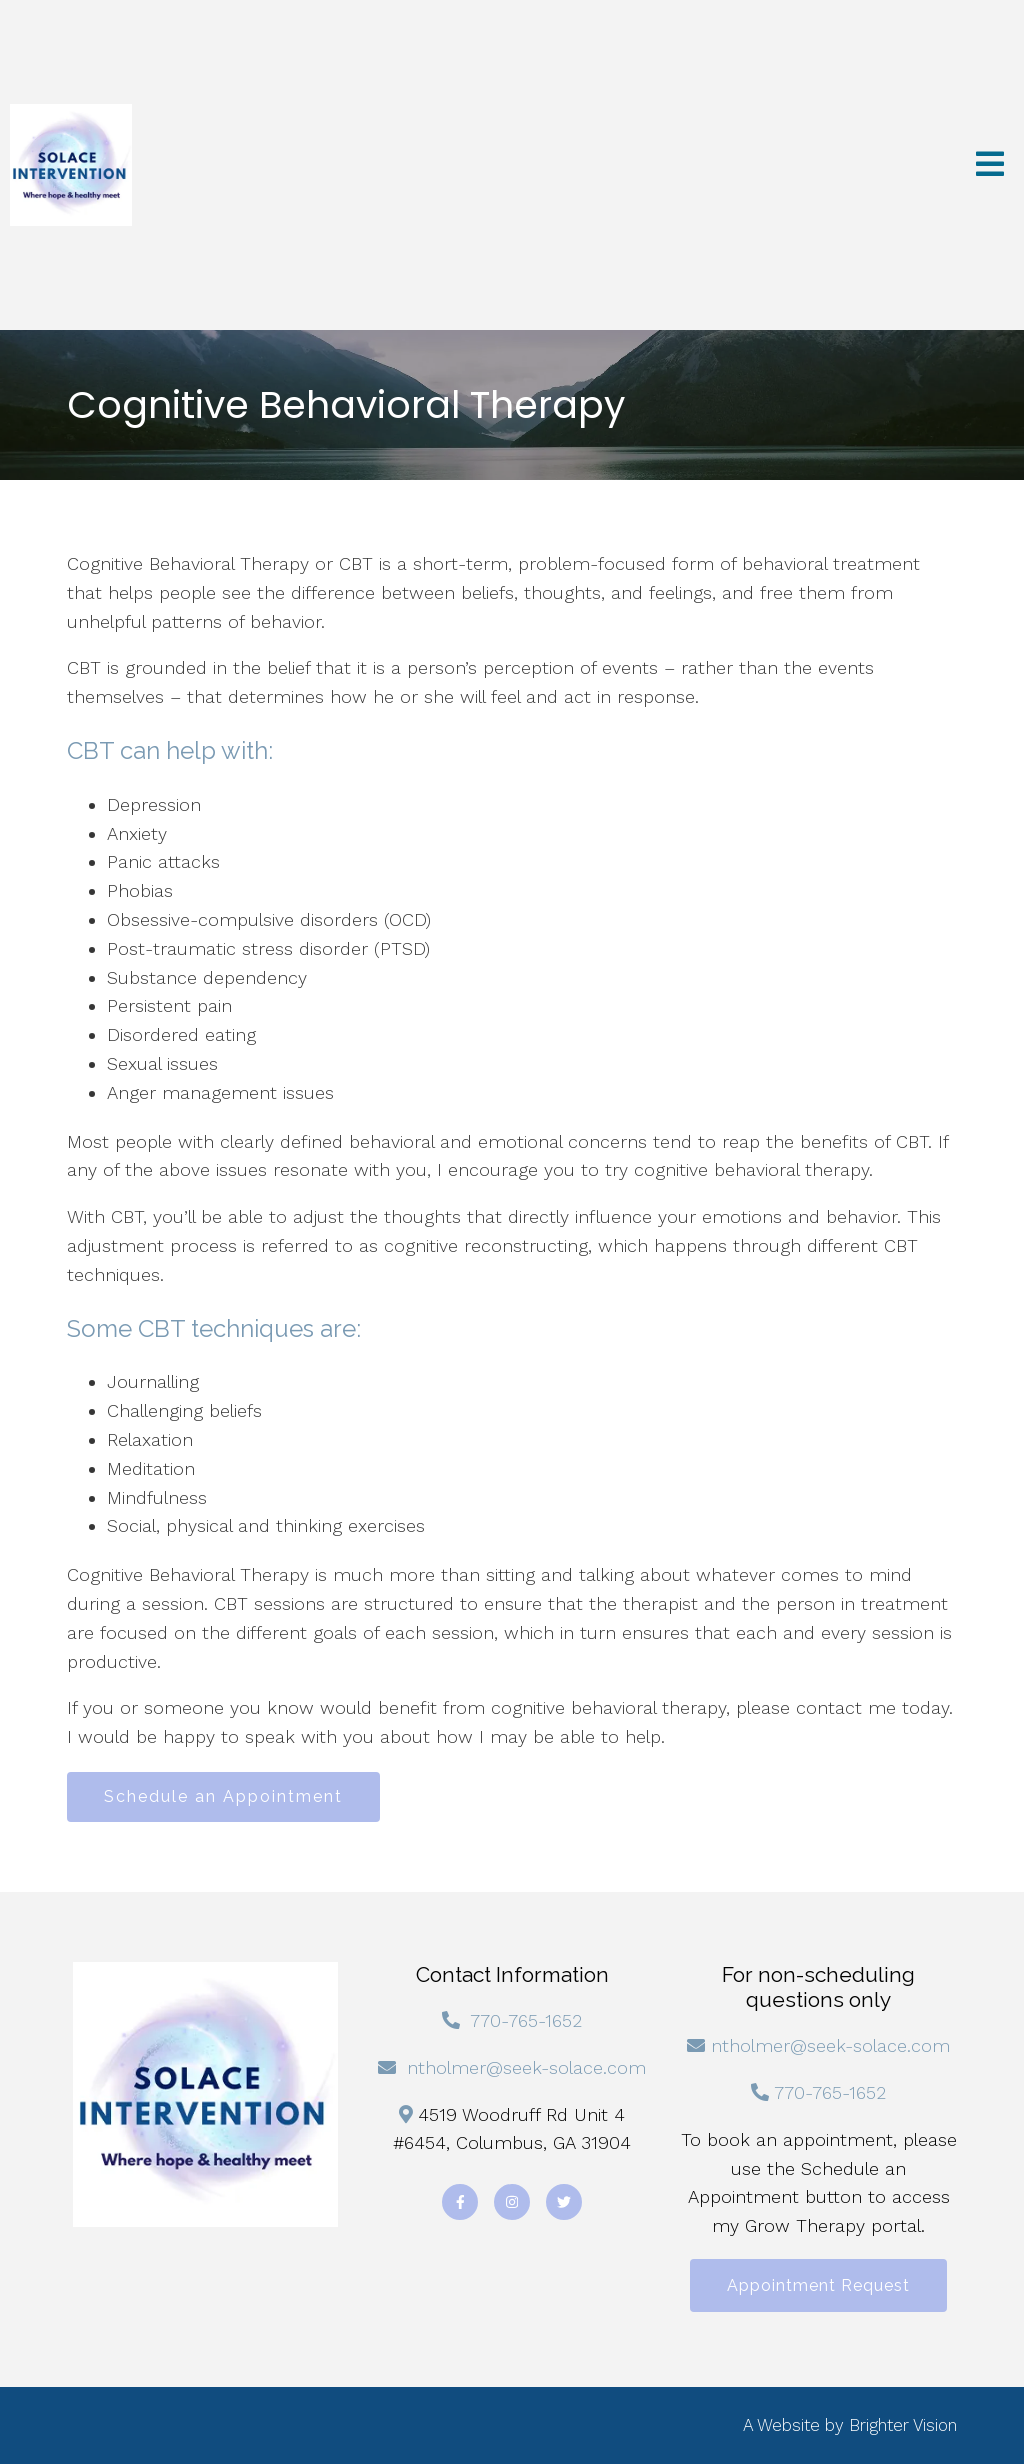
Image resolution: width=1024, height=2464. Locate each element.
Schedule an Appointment (223, 1796)
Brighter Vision (903, 2425)
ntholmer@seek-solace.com (526, 2067)
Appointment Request (818, 2285)
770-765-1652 (526, 2020)
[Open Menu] (990, 165)
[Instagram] (512, 2202)
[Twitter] (564, 2202)
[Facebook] (460, 2202)
